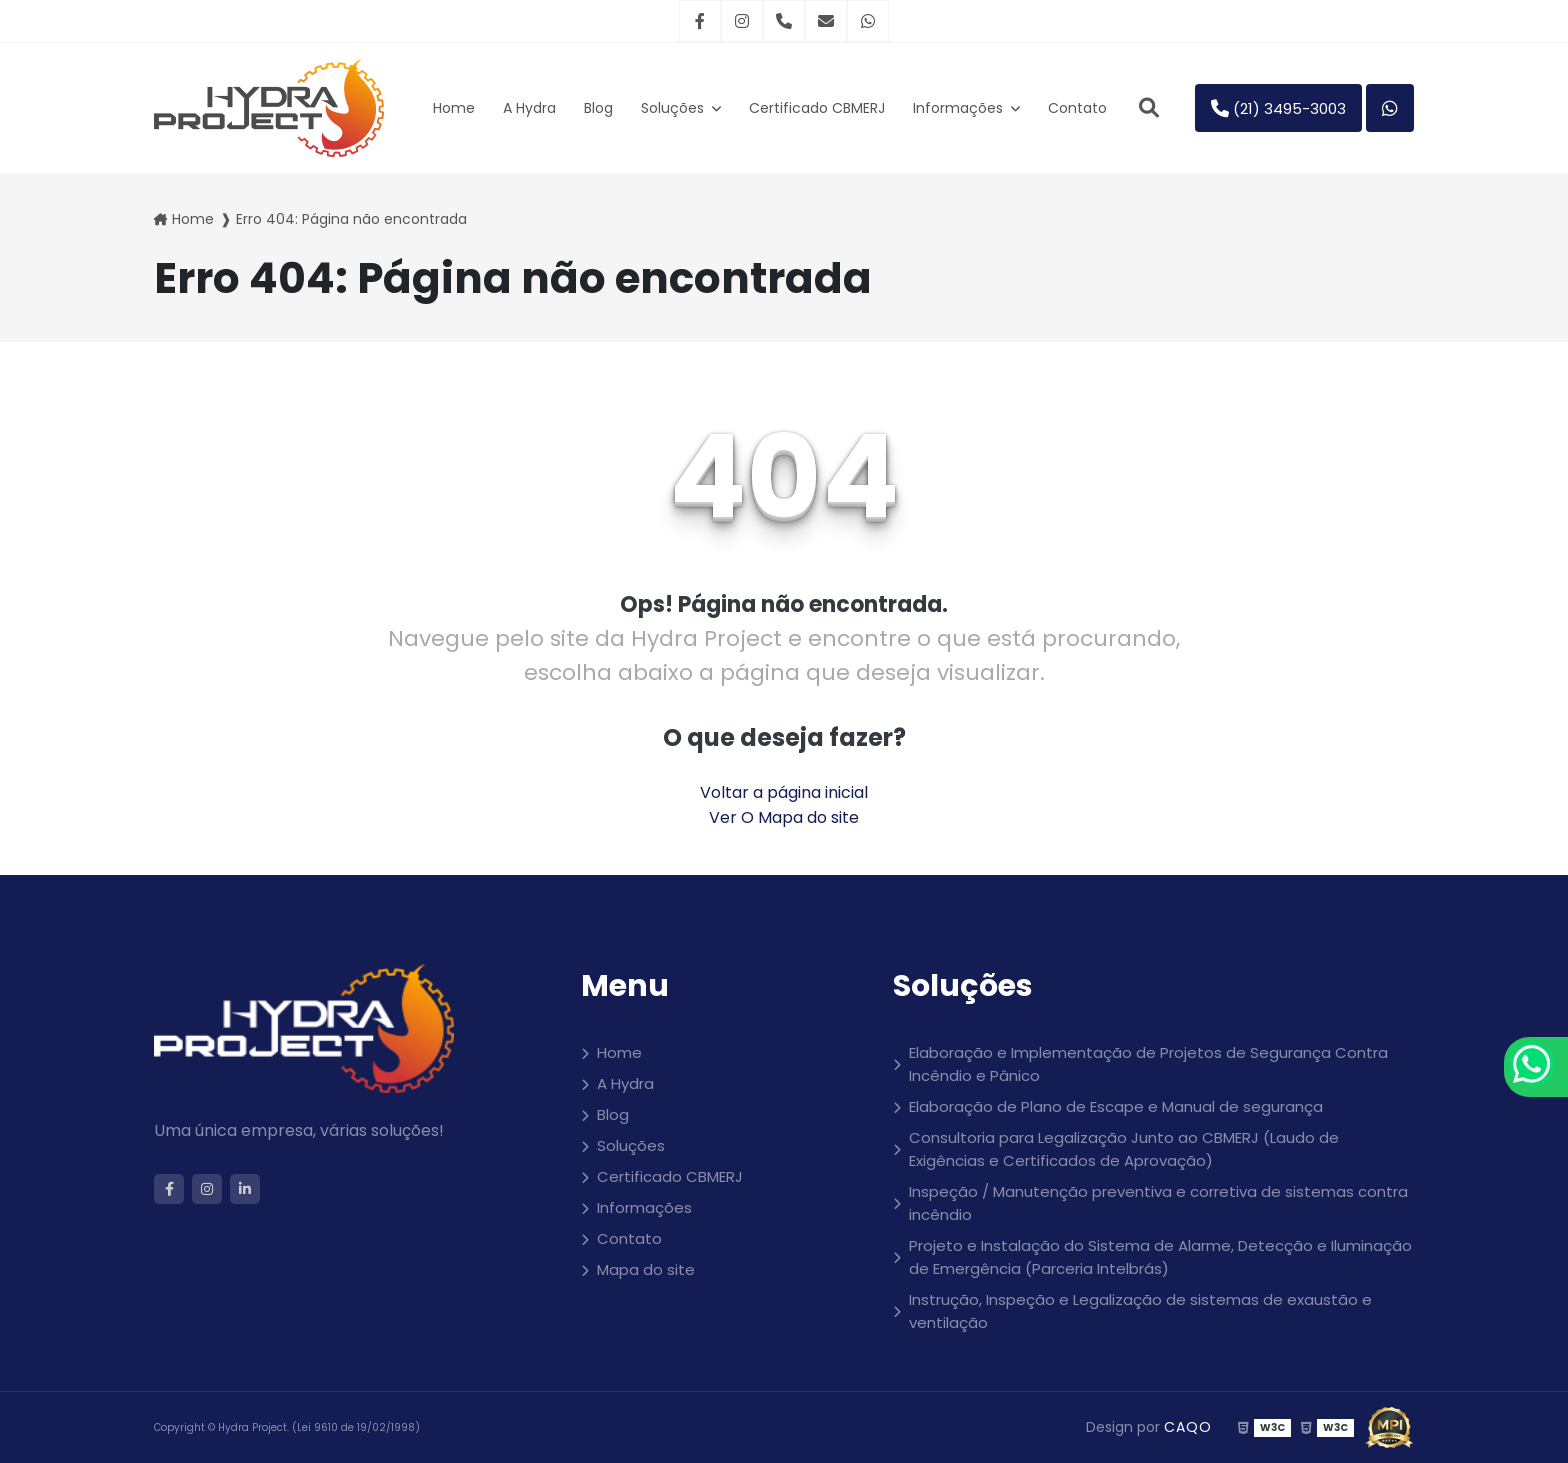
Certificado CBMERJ (817, 108)
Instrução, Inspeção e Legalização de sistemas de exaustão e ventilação (1140, 1311)
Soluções (674, 108)
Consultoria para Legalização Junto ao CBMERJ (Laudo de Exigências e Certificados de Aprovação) (1124, 1149)
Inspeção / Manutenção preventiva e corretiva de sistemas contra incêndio (1158, 1203)
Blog (598, 108)
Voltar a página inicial (784, 792)
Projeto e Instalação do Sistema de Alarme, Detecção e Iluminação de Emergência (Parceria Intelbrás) (1160, 1257)
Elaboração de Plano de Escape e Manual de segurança (1116, 1106)
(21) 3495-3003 (1278, 108)
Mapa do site (646, 1269)
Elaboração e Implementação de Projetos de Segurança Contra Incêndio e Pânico (1148, 1064)
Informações (960, 108)
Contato (1077, 108)
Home (454, 108)
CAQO (1188, 1427)
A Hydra (529, 108)
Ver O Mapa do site (784, 817)
